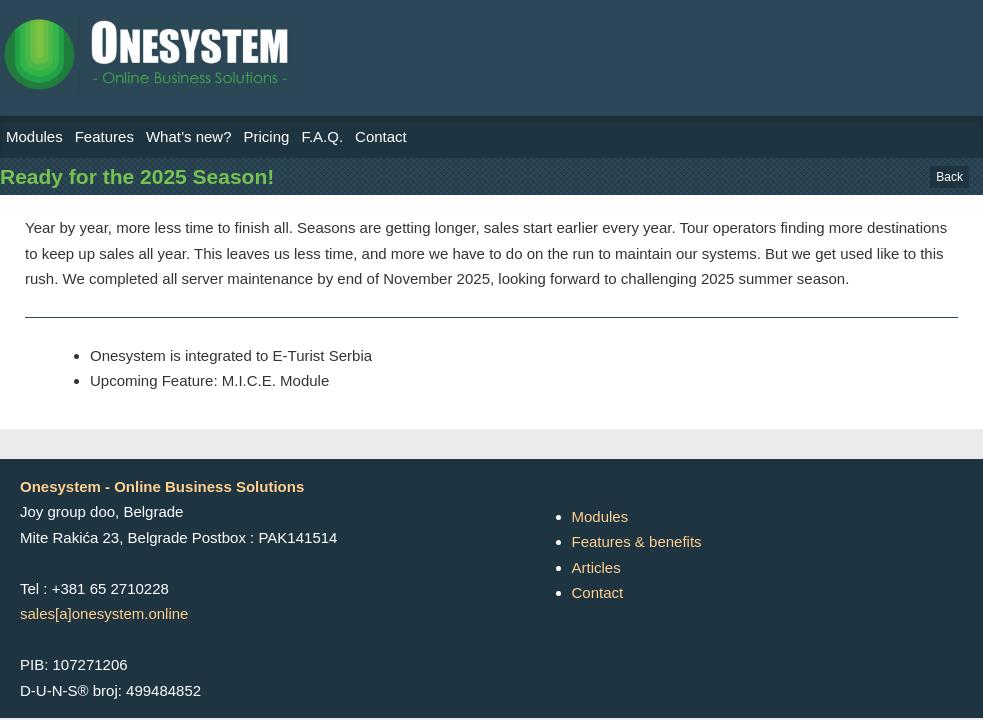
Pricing (267, 136)
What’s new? (189, 136)
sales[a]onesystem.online (104, 613)
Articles (596, 567)
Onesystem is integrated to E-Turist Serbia (231, 355)
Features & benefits (637, 541)
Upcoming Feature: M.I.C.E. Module (209, 380)
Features (104, 136)
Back (949, 177)
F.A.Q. (322, 136)
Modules (34, 136)
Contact (381, 136)
